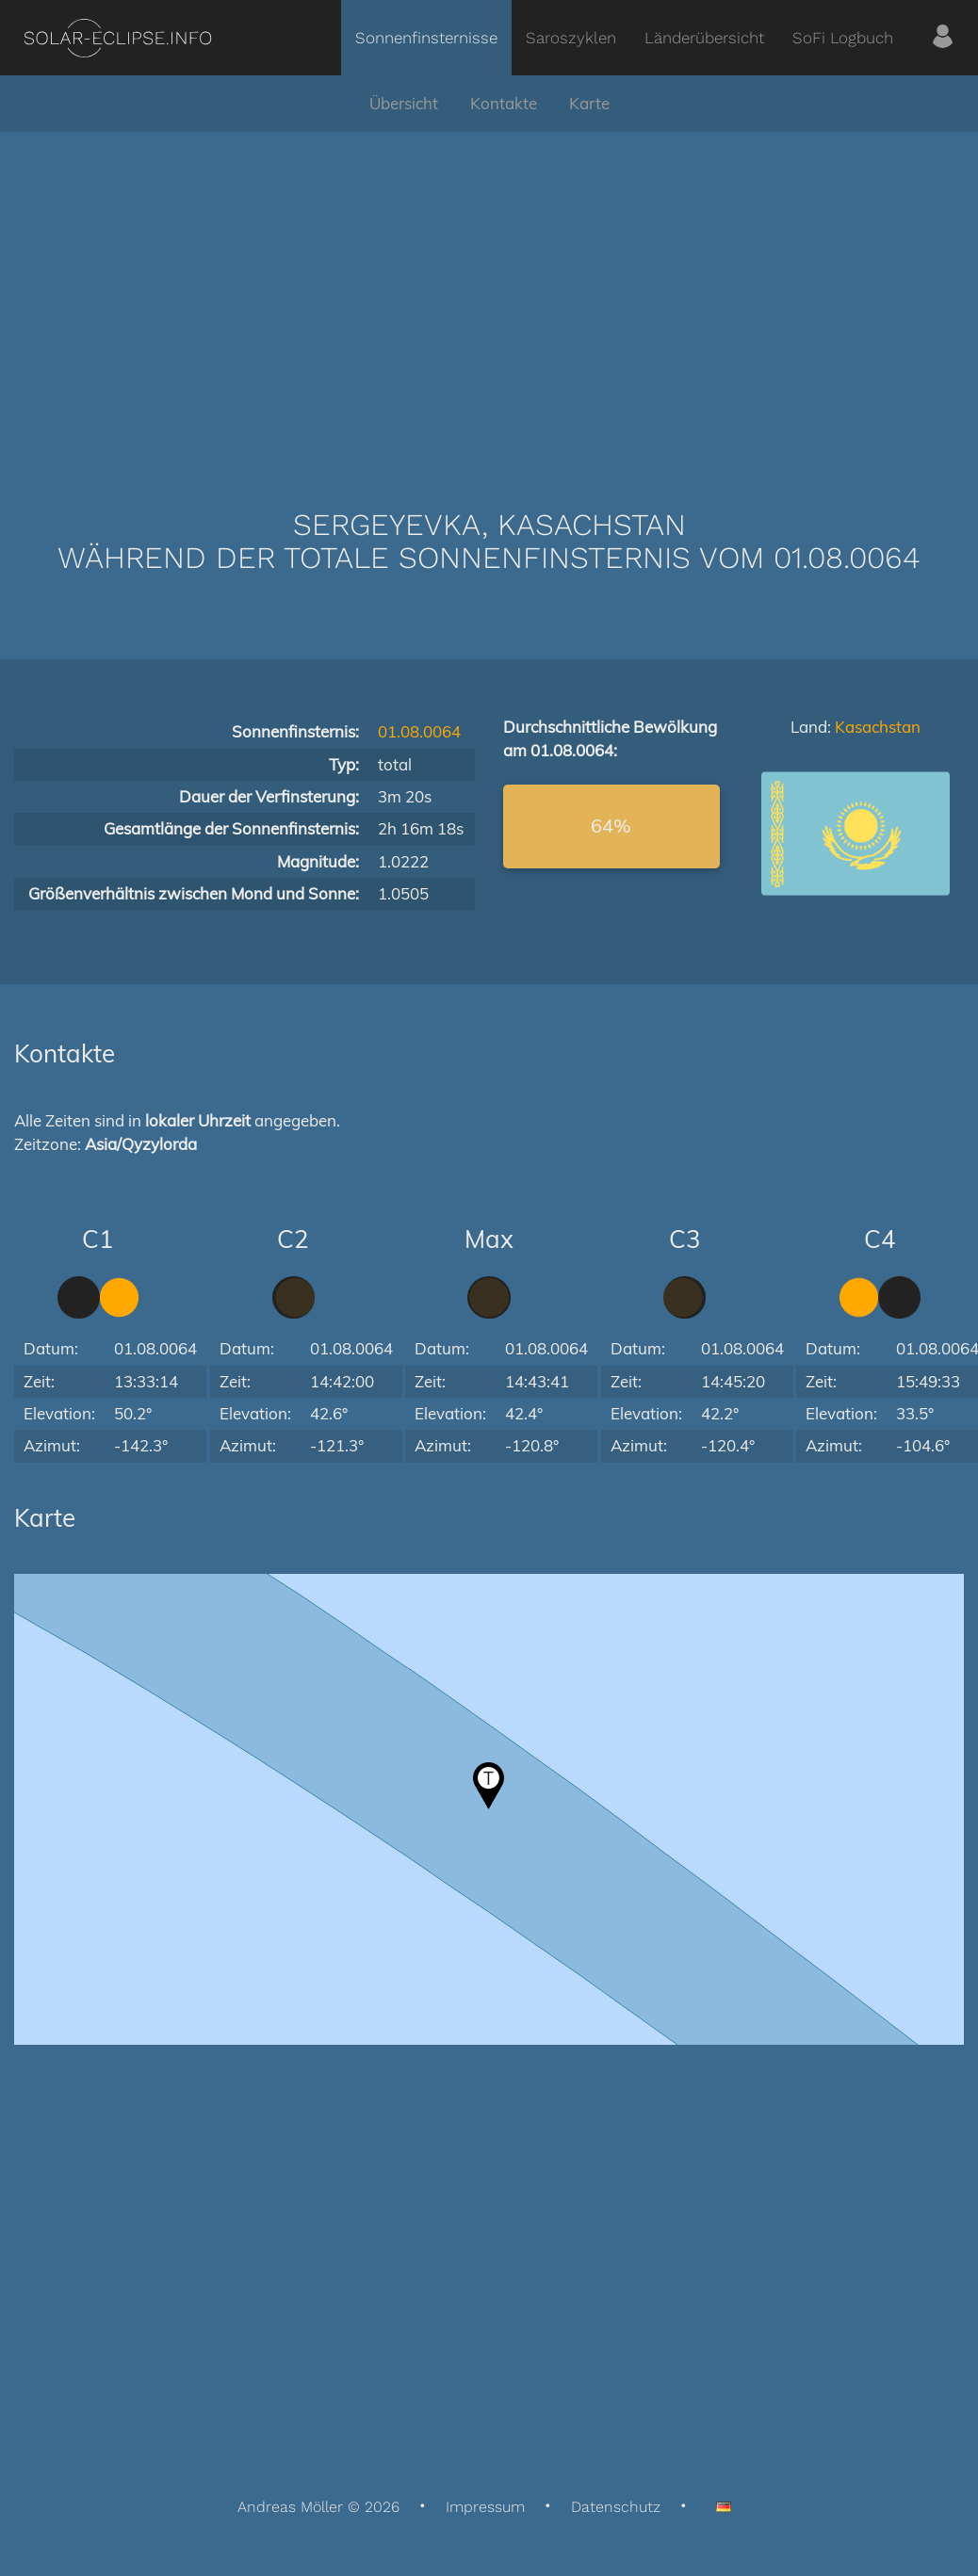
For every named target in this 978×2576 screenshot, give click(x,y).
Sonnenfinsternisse (426, 37)
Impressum (485, 2507)
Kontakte (503, 103)
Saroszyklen (571, 37)
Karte (589, 103)
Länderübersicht (704, 37)
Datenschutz (615, 2507)
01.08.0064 (419, 731)
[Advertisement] (489, 292)
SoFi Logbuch (842, 37)
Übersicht (403, 103)
